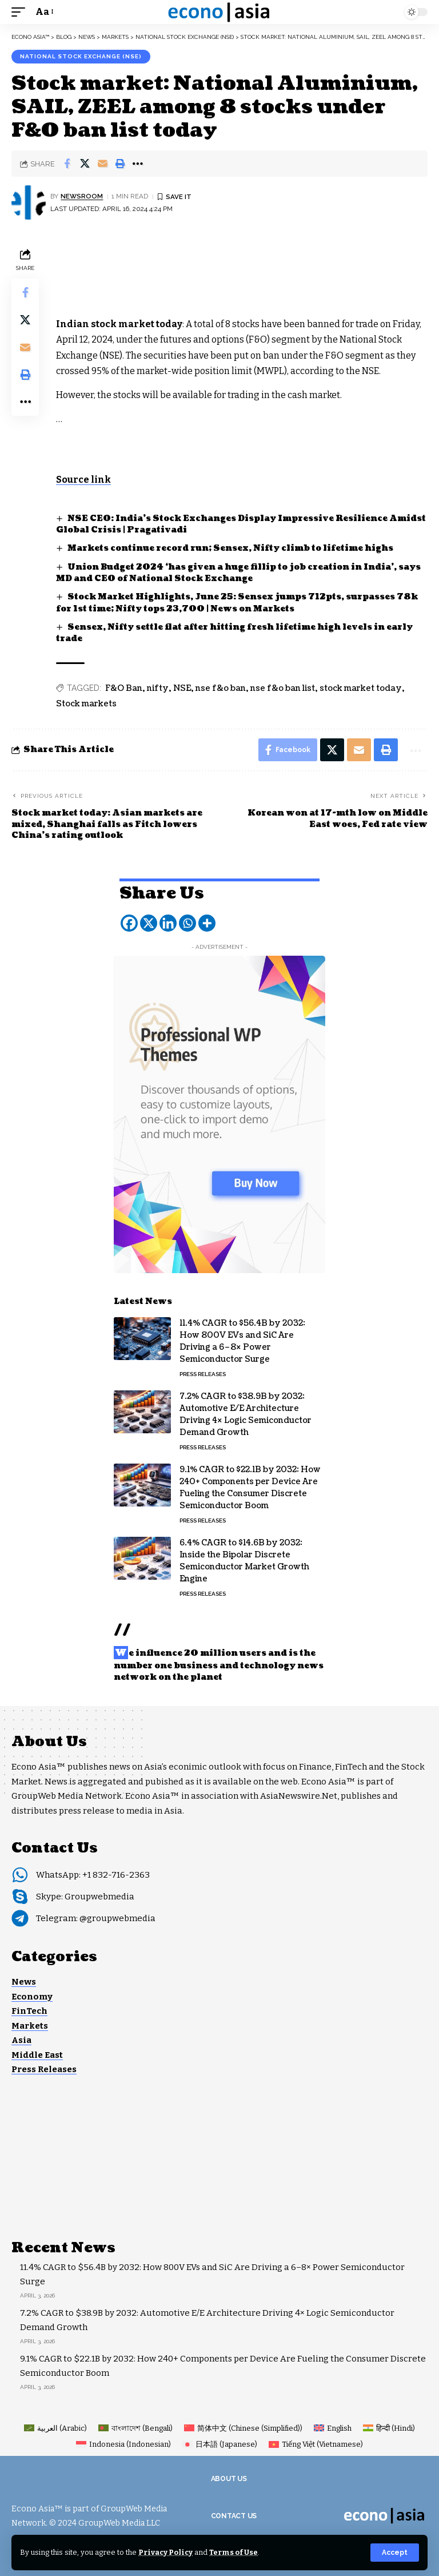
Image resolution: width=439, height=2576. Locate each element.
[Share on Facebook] (67, 163)
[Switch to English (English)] (332, 2428)
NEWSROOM (82, 196)
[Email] (102, 163)
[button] (394, 2552)
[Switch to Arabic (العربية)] (55, 2428)
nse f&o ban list (282, 688)
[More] (206, 923)
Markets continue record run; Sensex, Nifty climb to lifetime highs (230, 548)
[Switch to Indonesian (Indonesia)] (123, 2444)
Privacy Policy (165, 2552)
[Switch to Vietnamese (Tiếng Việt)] (316, 2444)
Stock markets (86, 703)
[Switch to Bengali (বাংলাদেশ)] (135, 2428)
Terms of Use (233, 2552)
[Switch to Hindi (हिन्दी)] (389, 2428)
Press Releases (202, 1374)
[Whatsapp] (187, 923)
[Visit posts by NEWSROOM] (28, 202)
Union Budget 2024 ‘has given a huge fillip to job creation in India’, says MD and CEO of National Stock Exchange (238, 573)
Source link (83, 479)
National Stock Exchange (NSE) (81, 56)
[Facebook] (129, 923)
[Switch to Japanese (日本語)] (220, 2444)
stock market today (361, 688)
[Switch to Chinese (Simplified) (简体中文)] (243, 2428)
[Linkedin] (168, 923)
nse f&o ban (220, 688)
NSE (182, 688)
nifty (158, 688)
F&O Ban (123, 688)
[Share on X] (85, 163)
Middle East (37, 2055)
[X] (148, 923)
